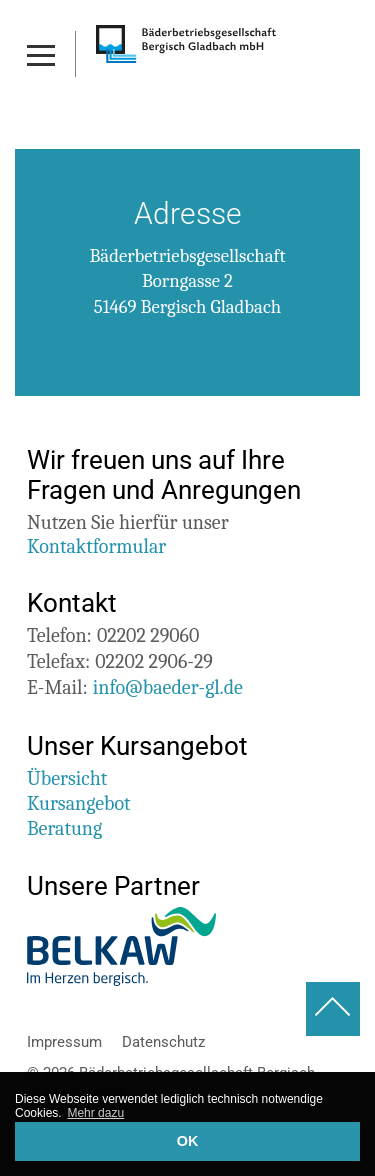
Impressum (64, 1042)
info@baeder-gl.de (168, 687)
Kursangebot (79, 803)
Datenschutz (163, 1042)
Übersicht (67, 778)
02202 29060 (148, 635)
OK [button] (188, 1141)
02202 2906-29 (154, 661)
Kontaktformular (96, 546)
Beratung (64, 828)
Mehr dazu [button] (95, 1113)
